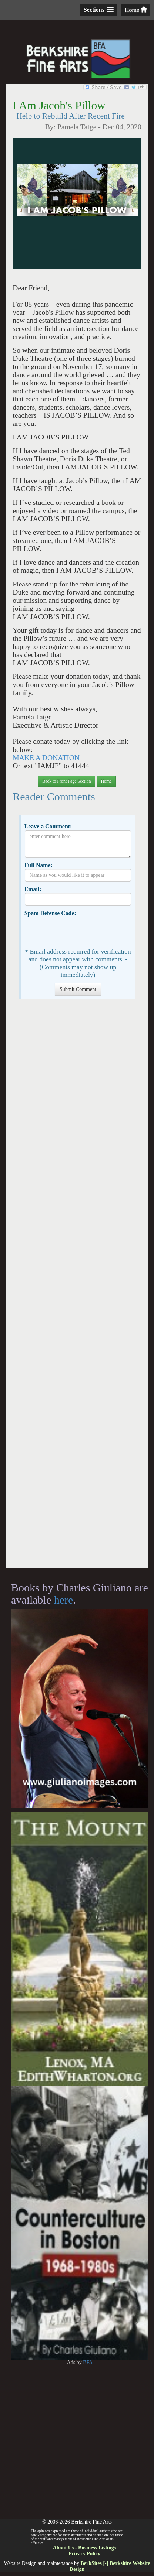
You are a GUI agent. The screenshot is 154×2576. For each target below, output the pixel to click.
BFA (88, 2362)
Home (136, 10)
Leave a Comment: (48, 826)
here (63, 1600)
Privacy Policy (84, 2553)
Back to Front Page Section (66, 781)
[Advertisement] (77, 1287)
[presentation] (81, 931)
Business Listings (97, 2548)
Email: (32, 889)
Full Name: (38, 865)
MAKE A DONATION (46, 758)
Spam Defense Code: (50, 913)
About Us (63, 2548)
